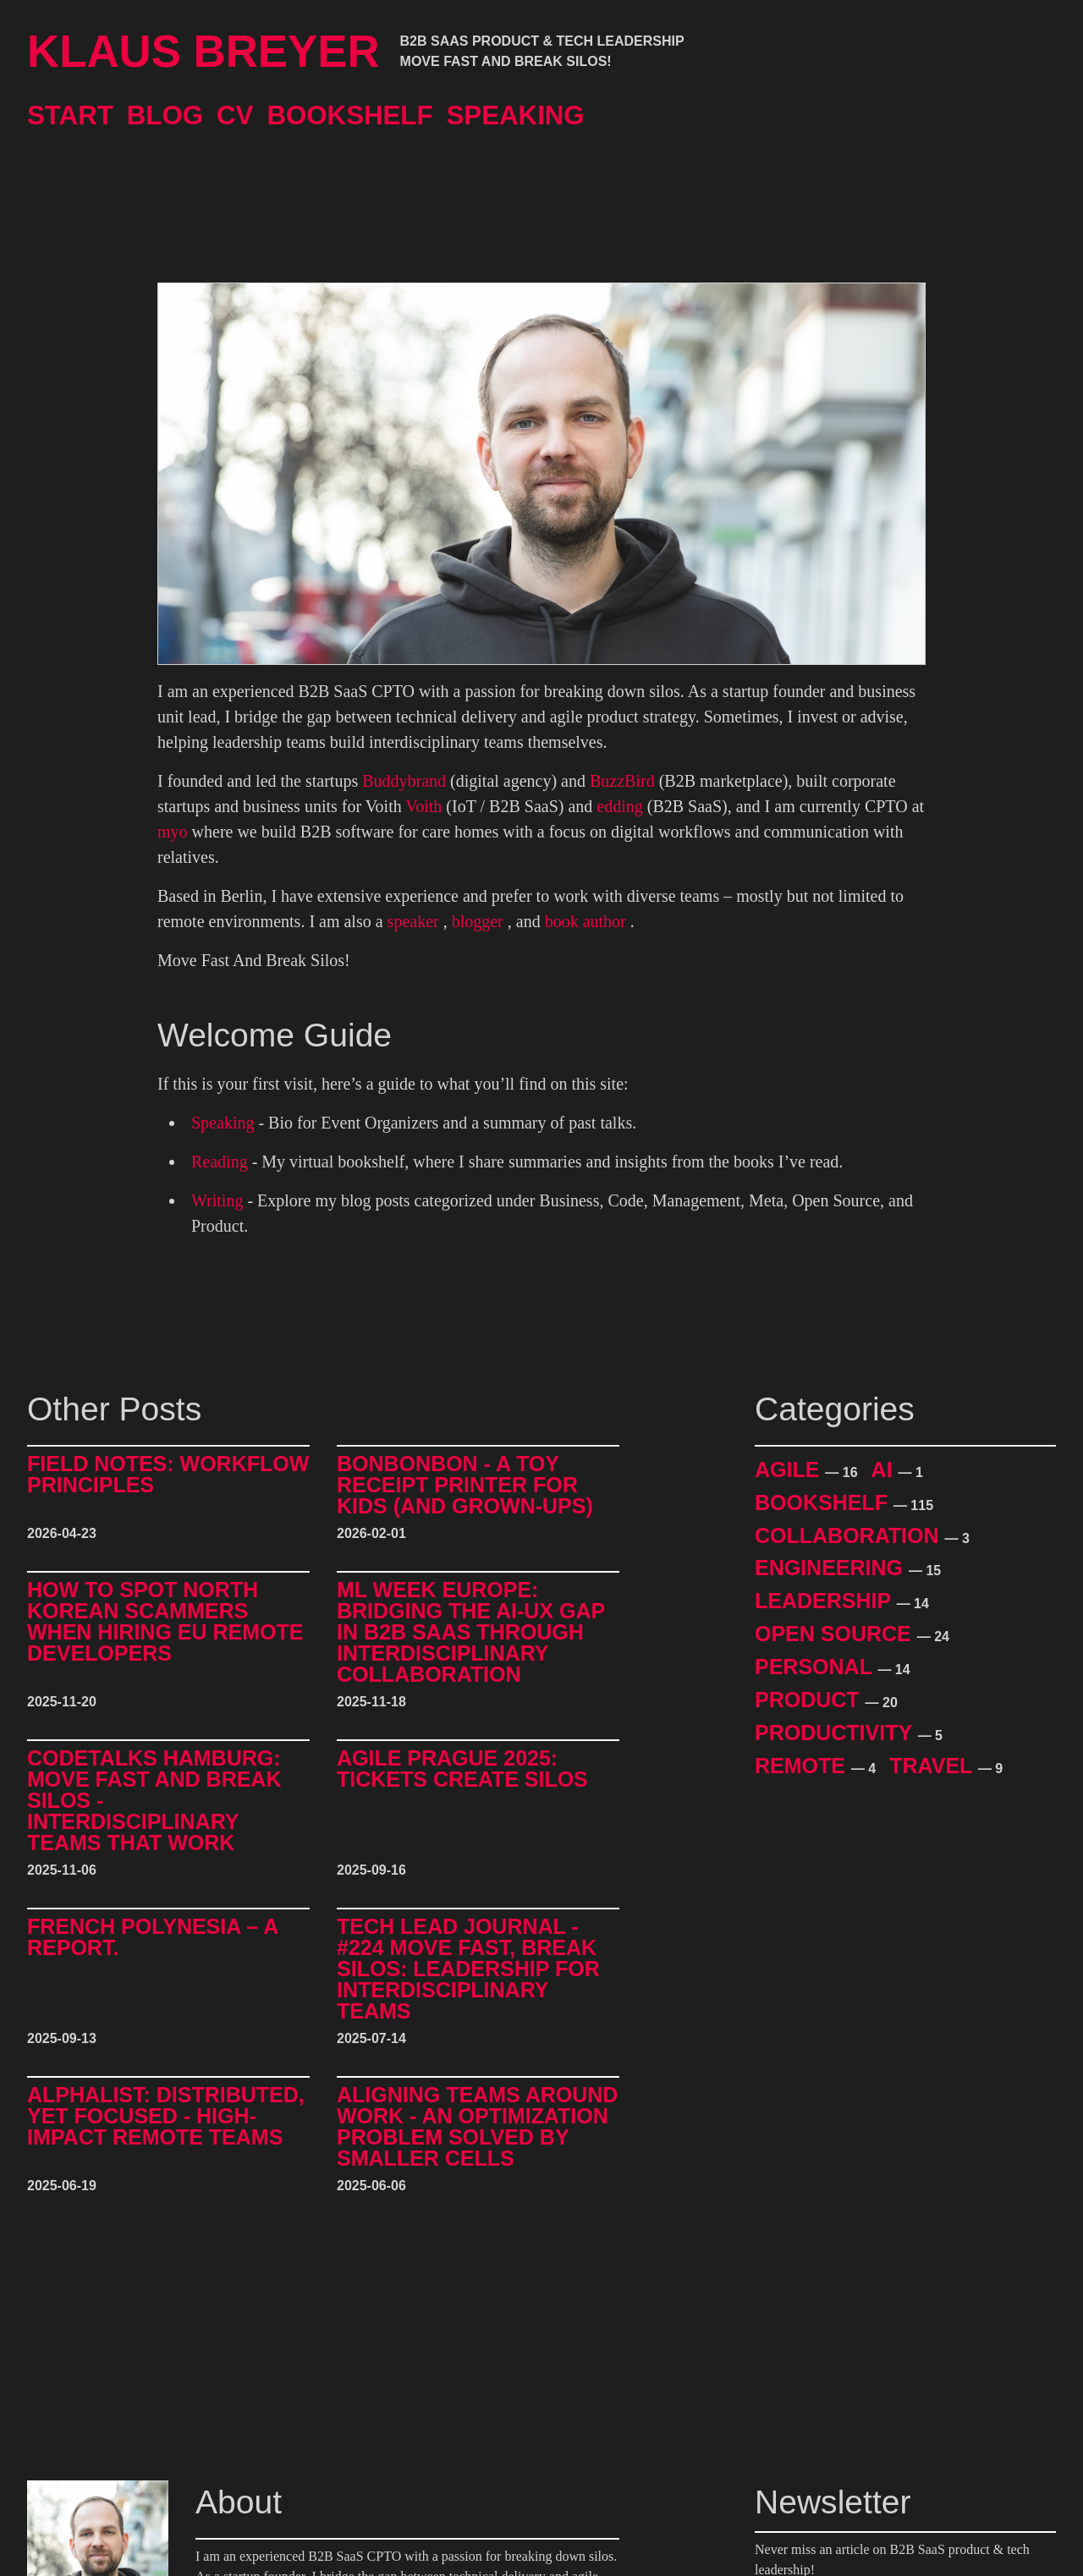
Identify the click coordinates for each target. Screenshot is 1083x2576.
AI (885, 1469)
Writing (217, 1200)
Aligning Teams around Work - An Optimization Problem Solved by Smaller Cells (477, 2126)
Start (70, 115)
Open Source (836, 1633)
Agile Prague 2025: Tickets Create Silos (462, 1769)
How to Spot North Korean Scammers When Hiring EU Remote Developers (165, 1622)
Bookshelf (349, 115)
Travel (933, 1765)
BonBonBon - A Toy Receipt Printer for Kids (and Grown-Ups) (465, 1485)
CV (235, 115)
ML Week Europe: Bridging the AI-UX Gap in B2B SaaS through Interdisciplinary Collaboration (471, 1632)
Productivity (836, 1732)
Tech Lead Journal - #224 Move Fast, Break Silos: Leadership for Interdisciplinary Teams (468, 1969)
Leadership (826, 1600)
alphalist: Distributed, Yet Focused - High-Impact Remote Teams (166, 2116)
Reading (219, 1161)
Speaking (516, 115)
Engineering (832, 1567)
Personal (816, 1666)
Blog (165, 115)
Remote (803, 1765)
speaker (413, 921)
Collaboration (850, 1535)
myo (172, 831)
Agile (790, 1469)
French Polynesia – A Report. (152, 1937)
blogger (477, 921)
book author (585, 921)
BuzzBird (622, 781)
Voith (423, 806)
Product (810, 1699)
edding (619, 806)
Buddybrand (404, 781)
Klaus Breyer (203, 51)
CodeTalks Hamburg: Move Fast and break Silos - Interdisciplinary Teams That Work (154, 1801)
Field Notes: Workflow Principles (168, 1475)
